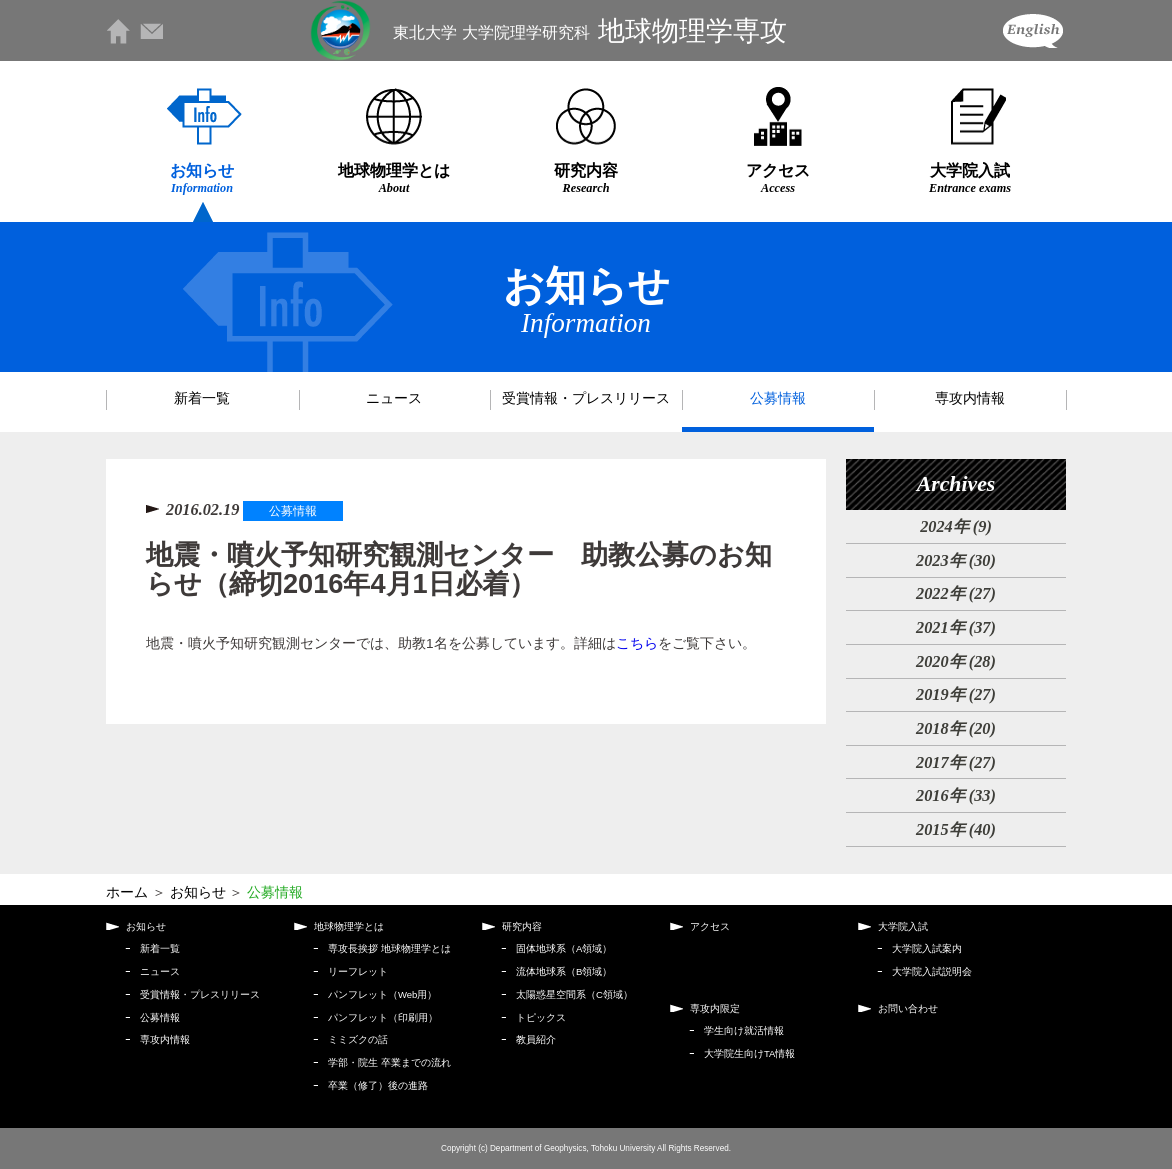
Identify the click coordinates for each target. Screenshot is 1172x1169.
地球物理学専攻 (589, 30)
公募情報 (778, 398)
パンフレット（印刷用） (383, 1017)
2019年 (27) (956, 694)
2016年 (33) (956, 795)
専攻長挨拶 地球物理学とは (389, 948)
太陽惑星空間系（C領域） (574, 994)
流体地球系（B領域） (564, 971)
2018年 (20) (956, 728)
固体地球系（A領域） (564, 948)
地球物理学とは (394, 178)
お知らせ (202, 178)
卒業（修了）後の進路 (378, 1085)
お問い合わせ (908, 1008)
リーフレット (358, 971)
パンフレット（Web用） (382, 994)
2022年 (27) (956, 593)
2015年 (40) (956, 829)
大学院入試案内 (927, 948)
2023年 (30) (956, 560)
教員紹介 (536, 1039)
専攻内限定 (715, 1008)
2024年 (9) (956, 526)
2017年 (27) (956, 762)
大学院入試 (970, 178)
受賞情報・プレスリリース (586, 398)
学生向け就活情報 (744, 1030)
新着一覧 (202, 398)
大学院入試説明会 (932, 971)
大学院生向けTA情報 (749, 1053)
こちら (637, 643)
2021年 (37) (956, 627)
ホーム (127, 892)
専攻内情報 (970, 398)
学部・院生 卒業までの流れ (389, 1062)
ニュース (394, 398)
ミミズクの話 (358, 1039)
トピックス (541, 1017)
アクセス (778, 178)
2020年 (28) (956, 661)
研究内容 (586, 178)
